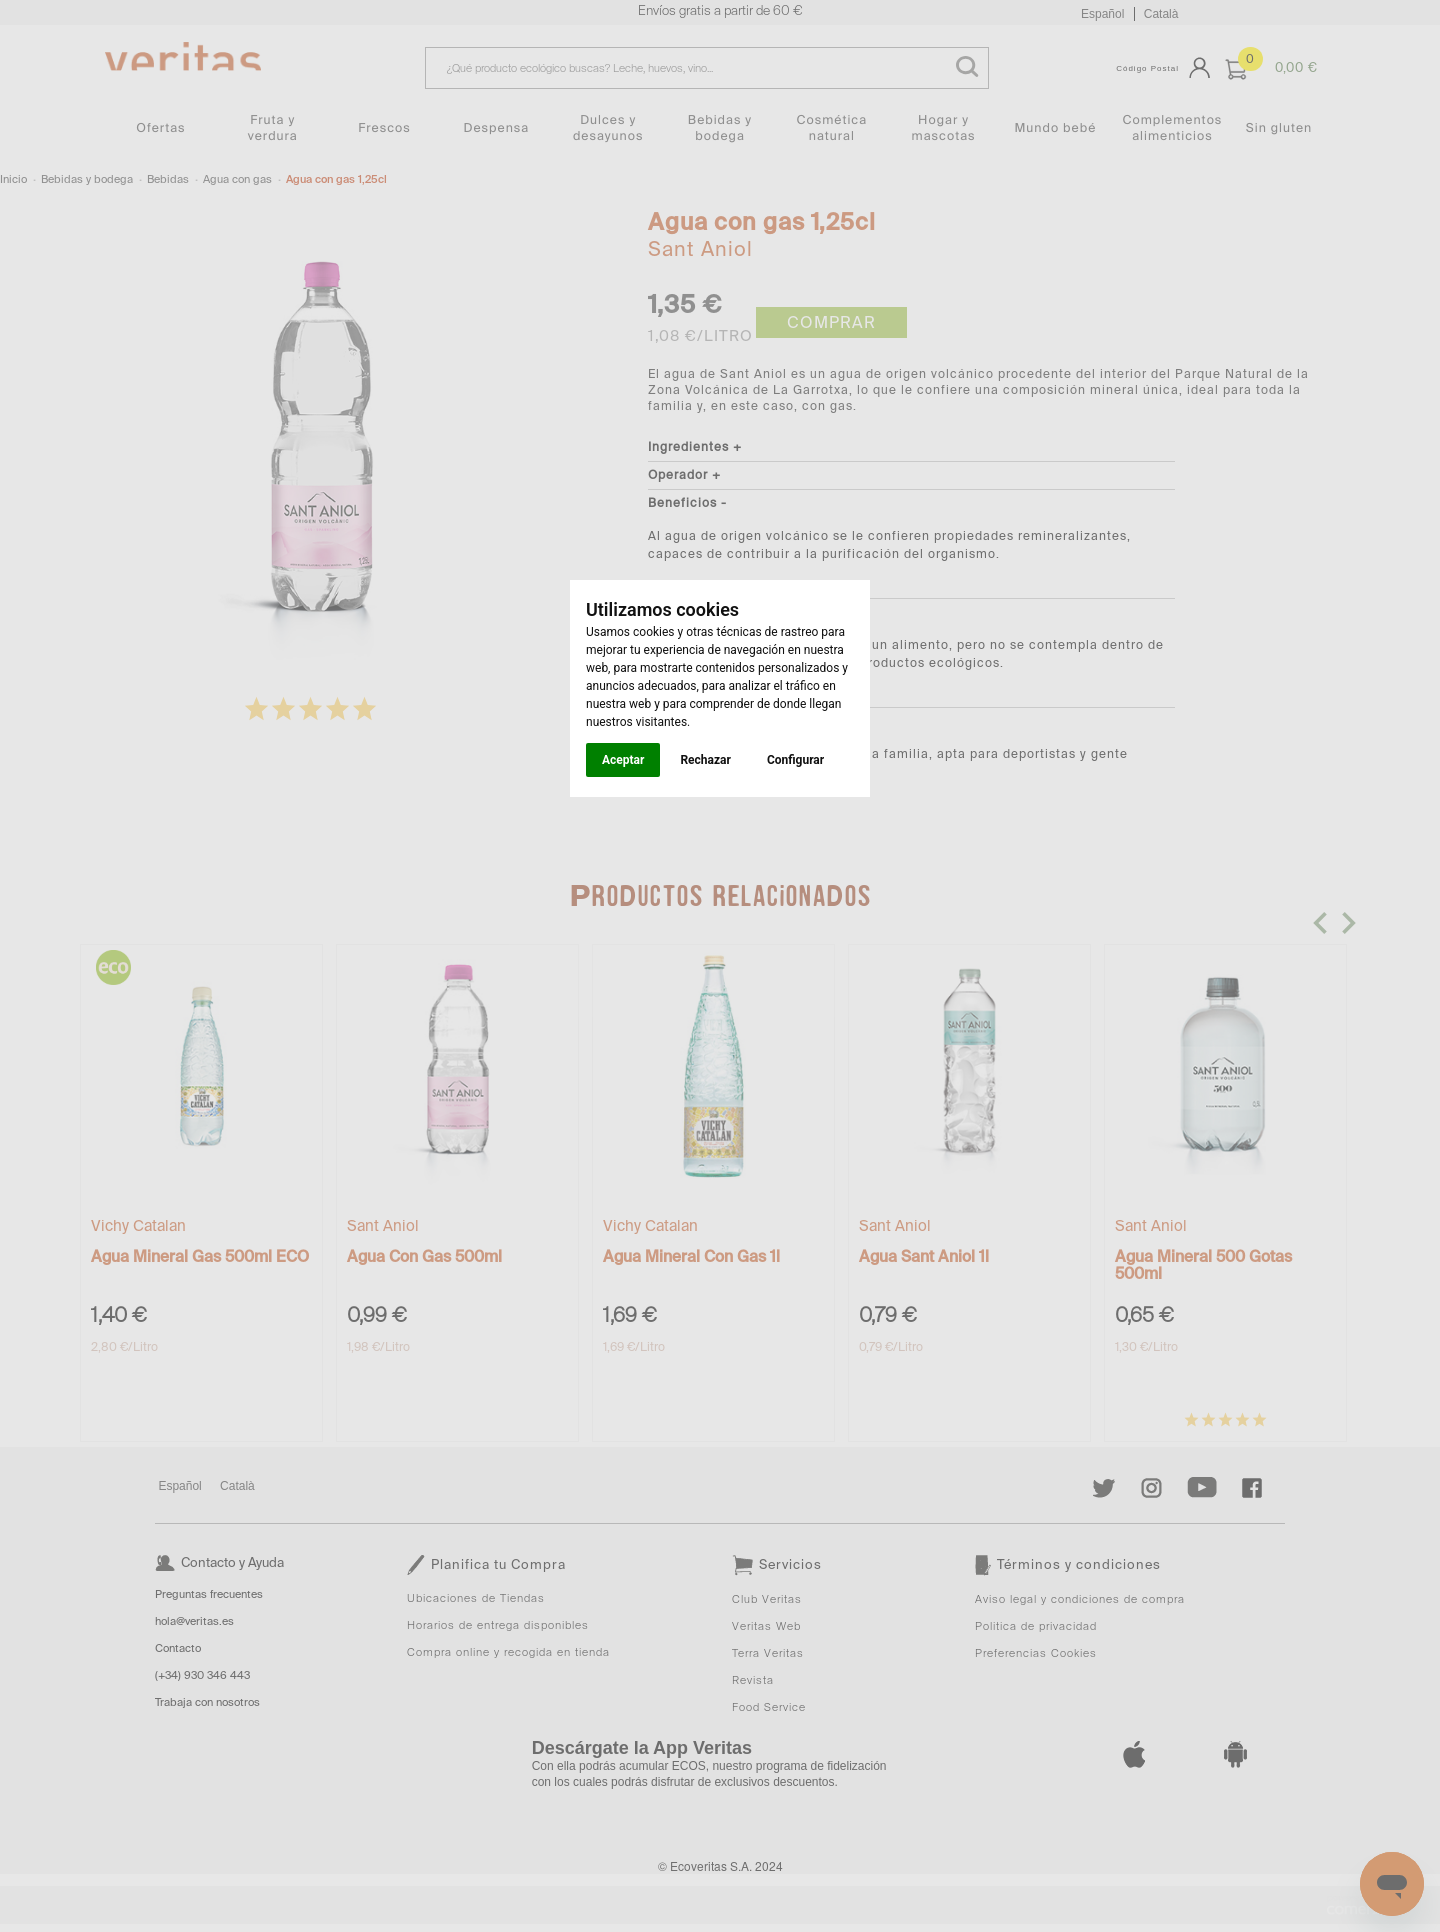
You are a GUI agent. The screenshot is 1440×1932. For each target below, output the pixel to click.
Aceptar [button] (623, 760)
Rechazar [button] (705, 760)
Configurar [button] (795, 760)
